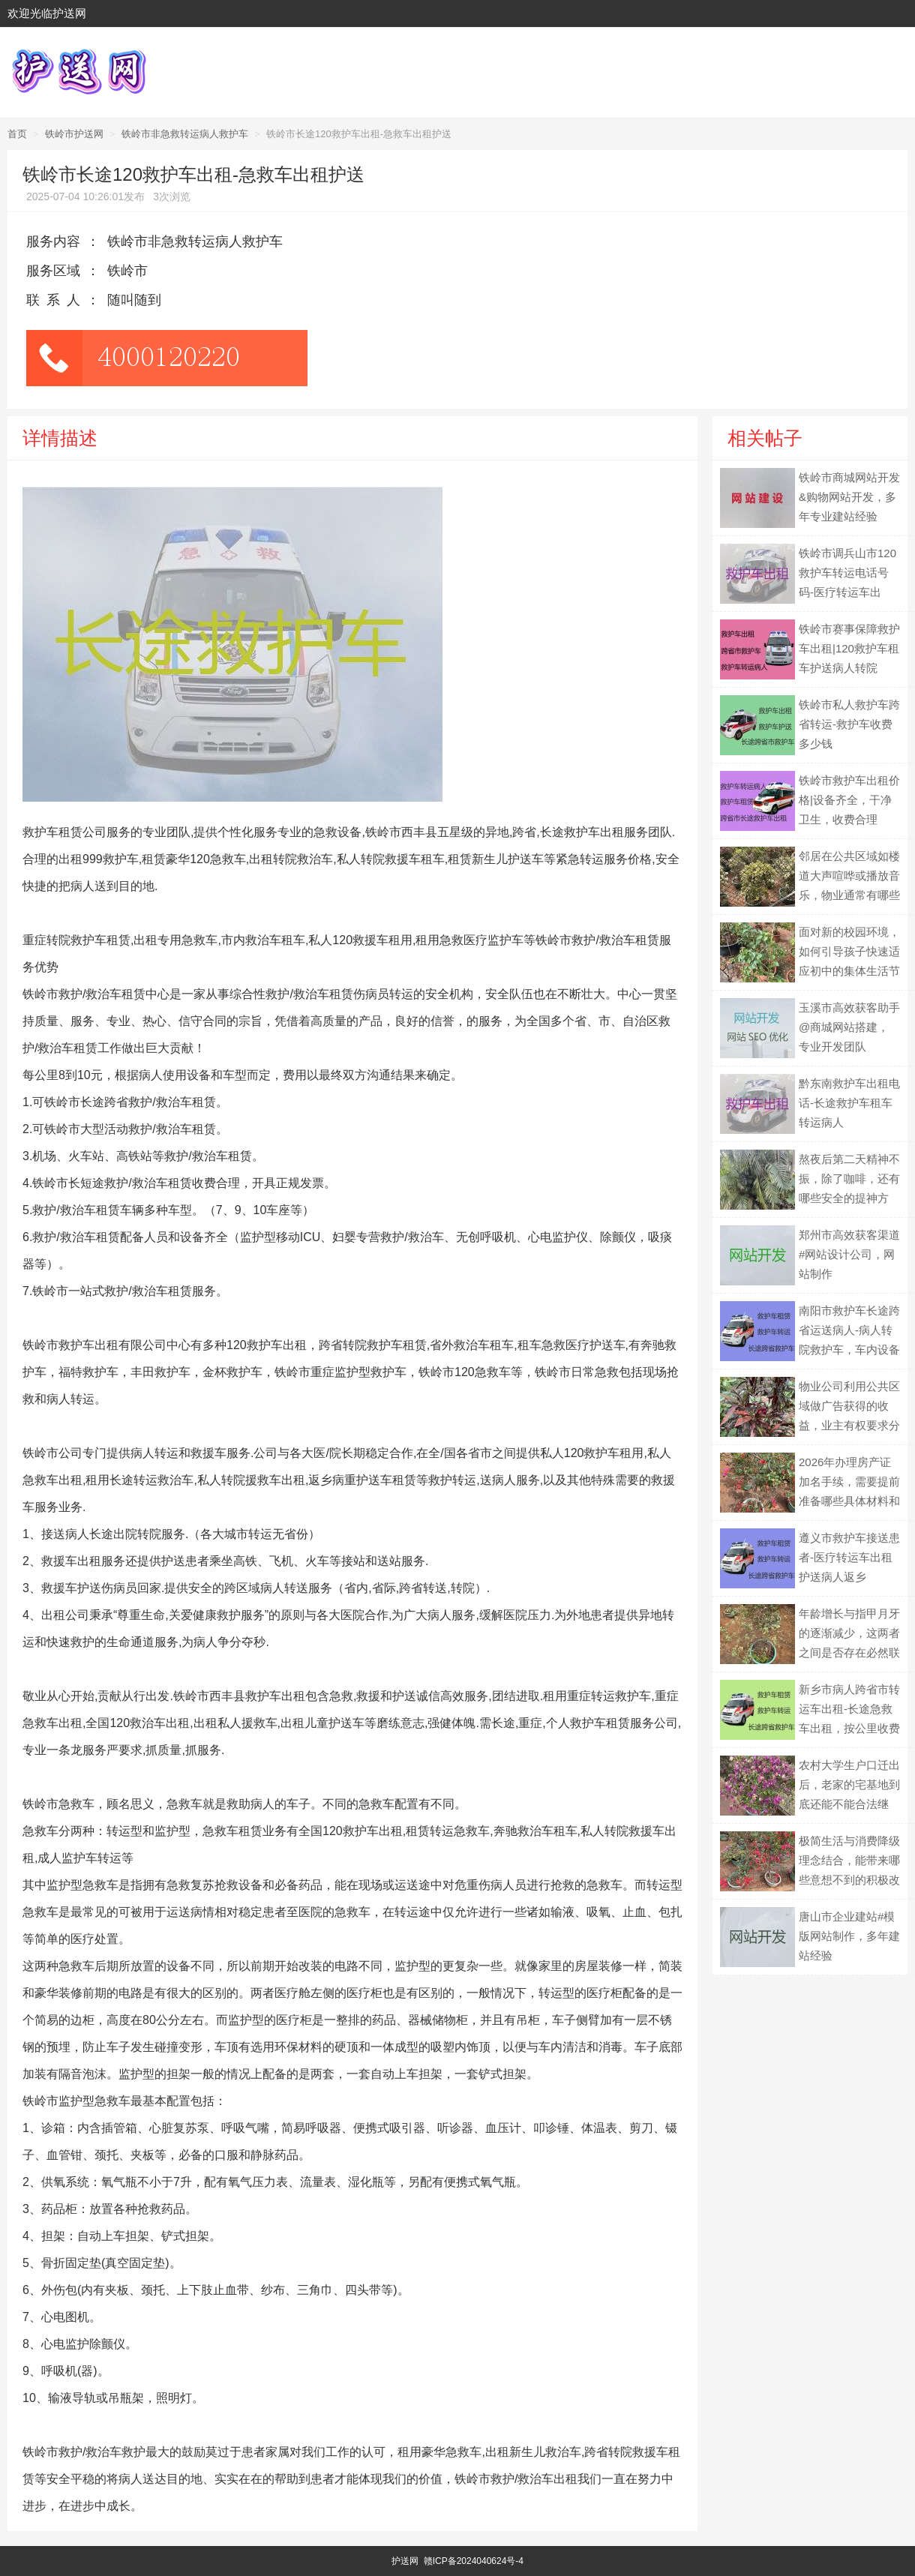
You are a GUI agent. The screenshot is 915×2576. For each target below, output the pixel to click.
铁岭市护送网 (74, 133)
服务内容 (53, 241)
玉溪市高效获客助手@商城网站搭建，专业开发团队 (849, 1027)
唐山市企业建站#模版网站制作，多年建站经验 (849, 1936)
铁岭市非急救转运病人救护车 (185, 133)
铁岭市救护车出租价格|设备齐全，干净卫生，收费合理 (849, 800)
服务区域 (53, 270)
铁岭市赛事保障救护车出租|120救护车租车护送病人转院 (849, 648)
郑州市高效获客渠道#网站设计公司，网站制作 (849, 1254)
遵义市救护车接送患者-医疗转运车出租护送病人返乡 (849, 1557)
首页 (17, 133)
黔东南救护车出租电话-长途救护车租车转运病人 (849, 1103)
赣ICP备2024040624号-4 (474, 2561)
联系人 (56, 299)
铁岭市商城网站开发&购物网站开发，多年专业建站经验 (849, 497)
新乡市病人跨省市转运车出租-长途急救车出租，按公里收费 (849, 1709)
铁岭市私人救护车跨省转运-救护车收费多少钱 (849, 724)
